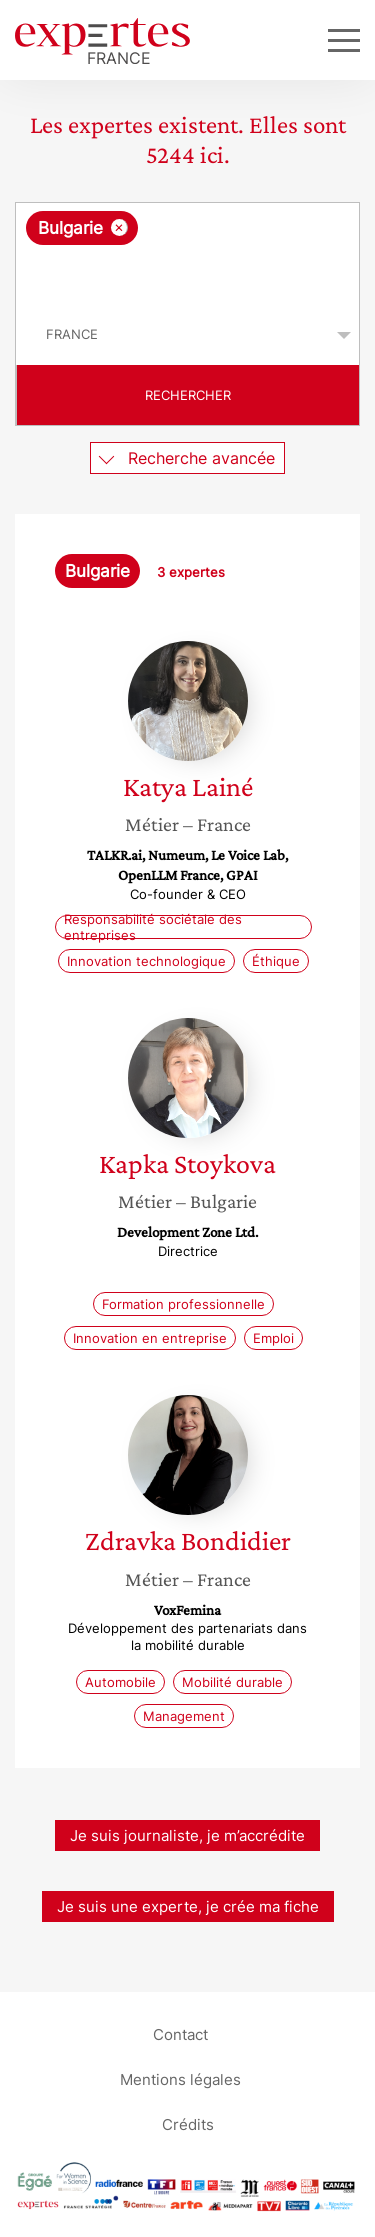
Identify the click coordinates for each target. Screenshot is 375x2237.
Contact (180, 2034)
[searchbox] (189, 275)
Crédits (188, 2124)
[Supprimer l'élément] (119, 227)
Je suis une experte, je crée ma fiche (188, 1906)
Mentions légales (180, 2079)
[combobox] (187, 254)
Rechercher (188, 395)
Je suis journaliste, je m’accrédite (187, 1835)
